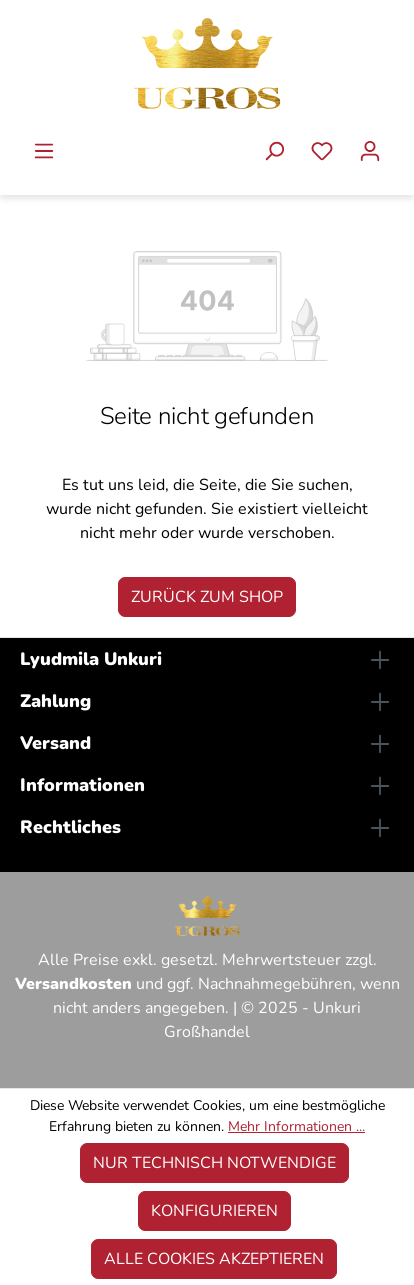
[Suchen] (274, 154)
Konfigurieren (214, 1211)
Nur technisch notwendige (214, 1163)
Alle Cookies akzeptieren (214, 1259)
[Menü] (44, 154)
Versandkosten (73, 984)
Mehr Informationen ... (296, 1126)
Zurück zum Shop (207, 597)
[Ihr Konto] (370, 154)
